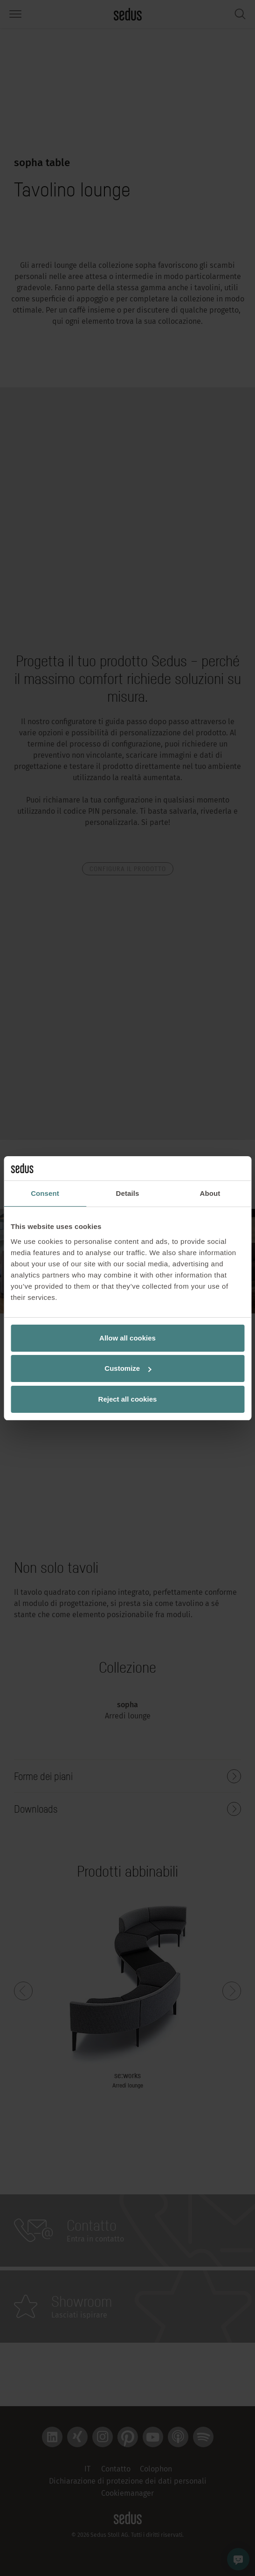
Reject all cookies (127, 1399)
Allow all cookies (127, 1338)
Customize (127, 1368)
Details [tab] (127, 1193)
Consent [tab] (45, 1193)
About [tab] (210, 1193)
